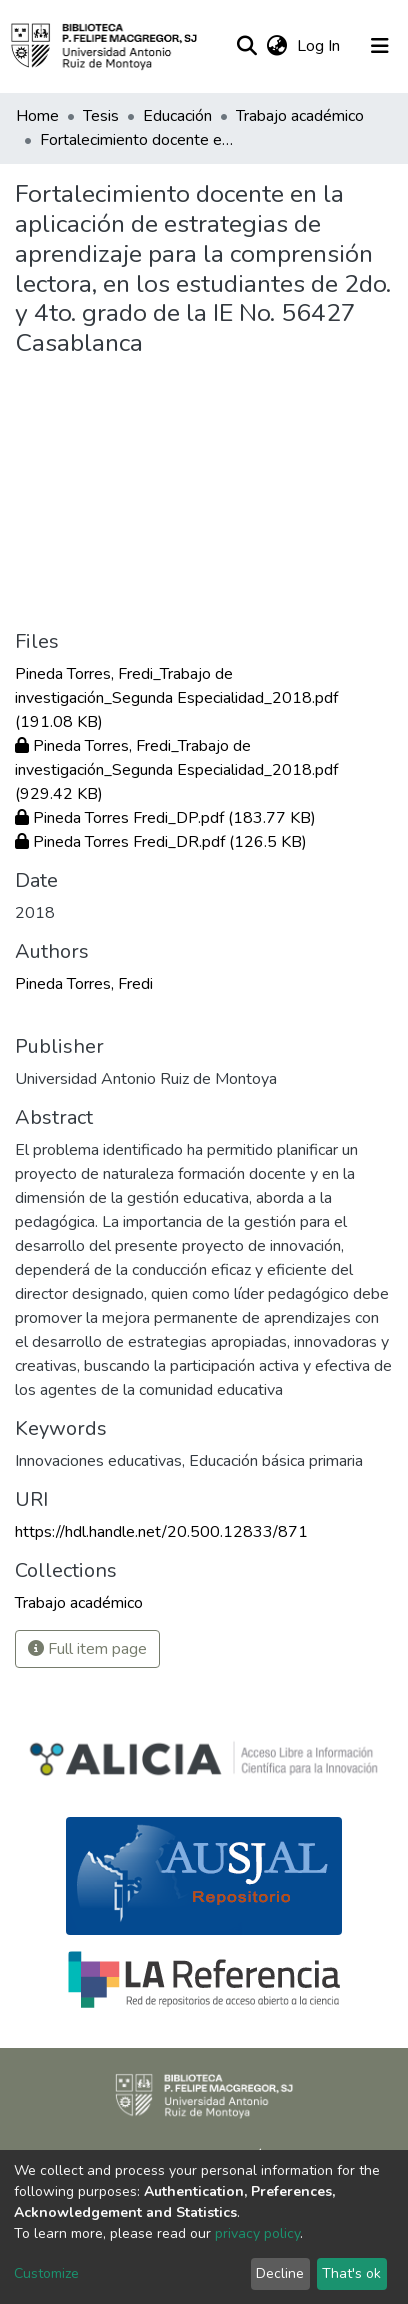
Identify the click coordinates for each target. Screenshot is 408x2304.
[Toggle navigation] (380, 46)
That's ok (351, 2273)
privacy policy (257, 2233)
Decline (280, 2273)
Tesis (101, 116)
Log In (320, 46)
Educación (177, 116)
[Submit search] (246, 46)
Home (37, 116)
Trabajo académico (300, 116)
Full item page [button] (87, 1649)
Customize (46, 2273)
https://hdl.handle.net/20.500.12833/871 (161, 1532)
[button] (276, 46)
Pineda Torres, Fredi (84, 984)
